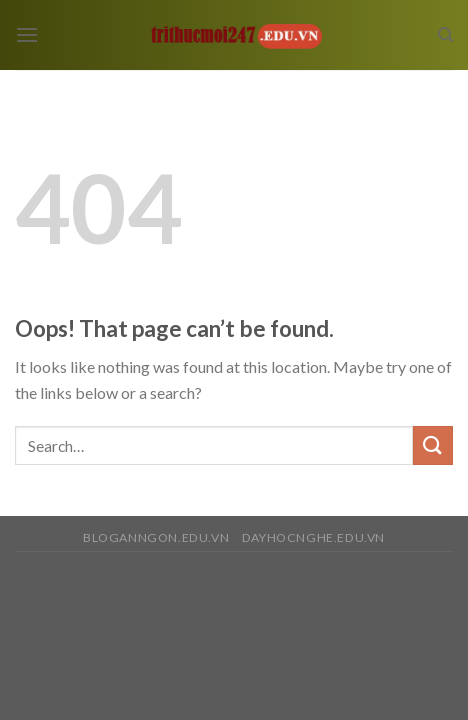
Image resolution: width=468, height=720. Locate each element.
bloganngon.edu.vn (156, 537)
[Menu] (27, 34)
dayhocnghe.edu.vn (313, 537)
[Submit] (433, 445)
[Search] (445, 35)
